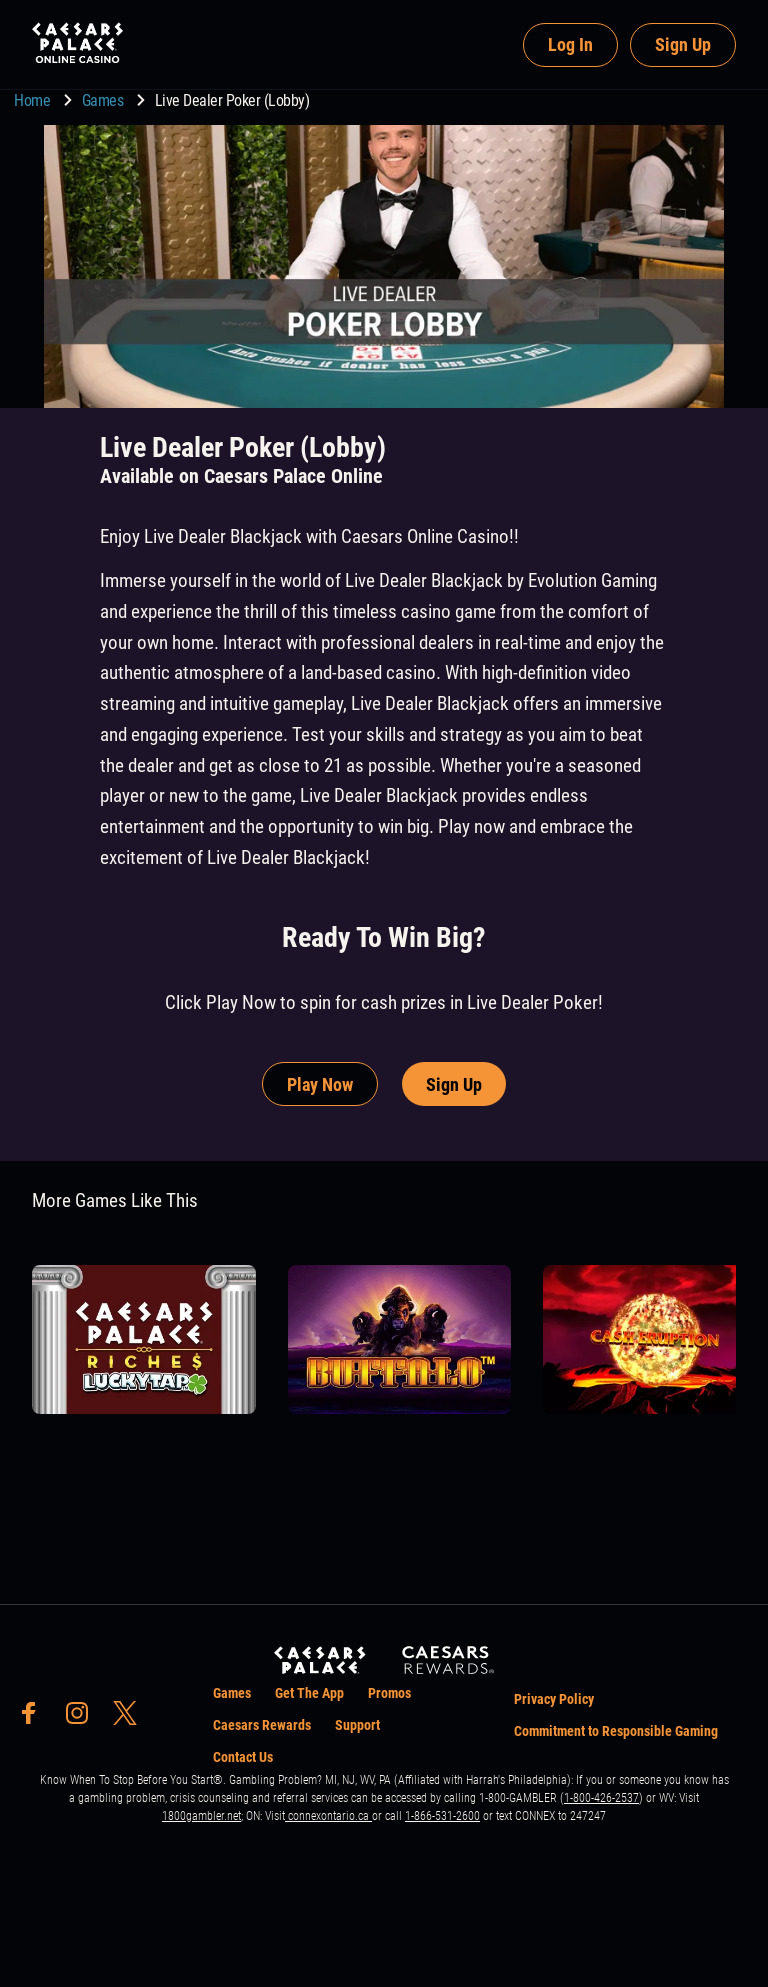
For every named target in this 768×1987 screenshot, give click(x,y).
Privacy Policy (554, 1699)
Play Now (320, 1084)
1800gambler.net (201, 1816)
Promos (389, 1693)
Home (34, 100)
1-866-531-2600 (442, 1816)
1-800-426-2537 (601, 1798)
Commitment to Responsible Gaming (616, 1731)
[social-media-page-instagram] (83, 1718)
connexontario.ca (328, 1816)
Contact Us (243, 1757)
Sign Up (683, 44)
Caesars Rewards (262, 1725)
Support (357, 1725)
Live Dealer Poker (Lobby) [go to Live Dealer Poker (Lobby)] (232, 100)
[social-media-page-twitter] (131, 1718)
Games (104, 100)
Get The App (309, 1693)
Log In (570, 44)
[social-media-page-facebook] (35, 1718)
